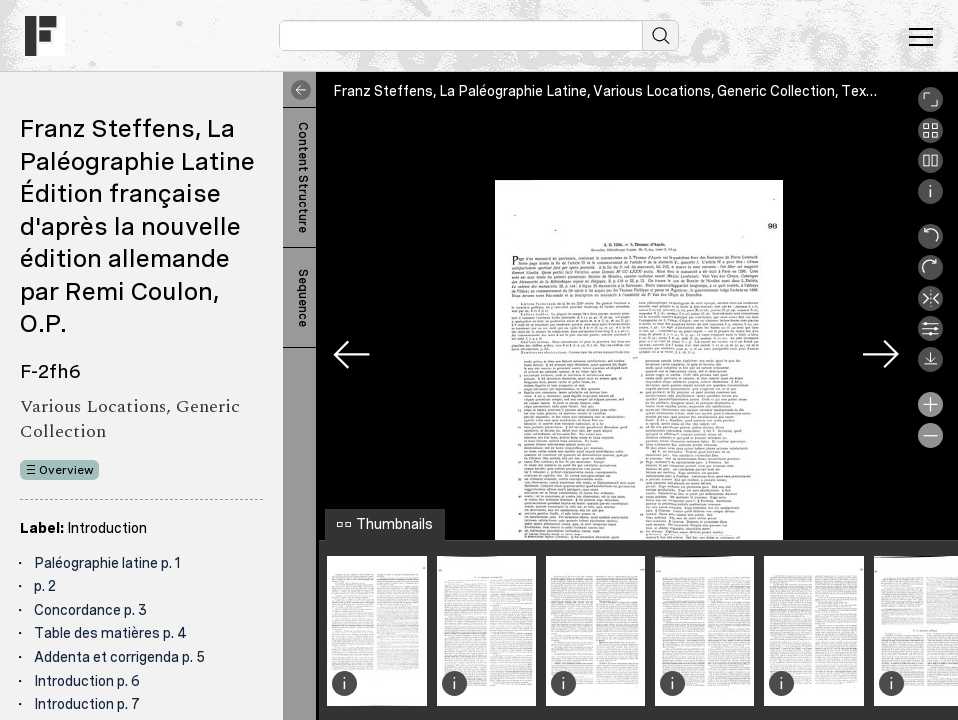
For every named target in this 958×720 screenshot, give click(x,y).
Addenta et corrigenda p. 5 (119, 657)
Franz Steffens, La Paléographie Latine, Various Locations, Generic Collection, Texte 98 (616, 91)
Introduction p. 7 (87, 704)
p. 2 (45, 586)
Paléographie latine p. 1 (107, 563)
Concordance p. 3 (90, 610)
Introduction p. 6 (87, 681)
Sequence (303, 298)
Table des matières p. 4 (110, 633)
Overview (66, 470)
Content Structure (303, 177)
